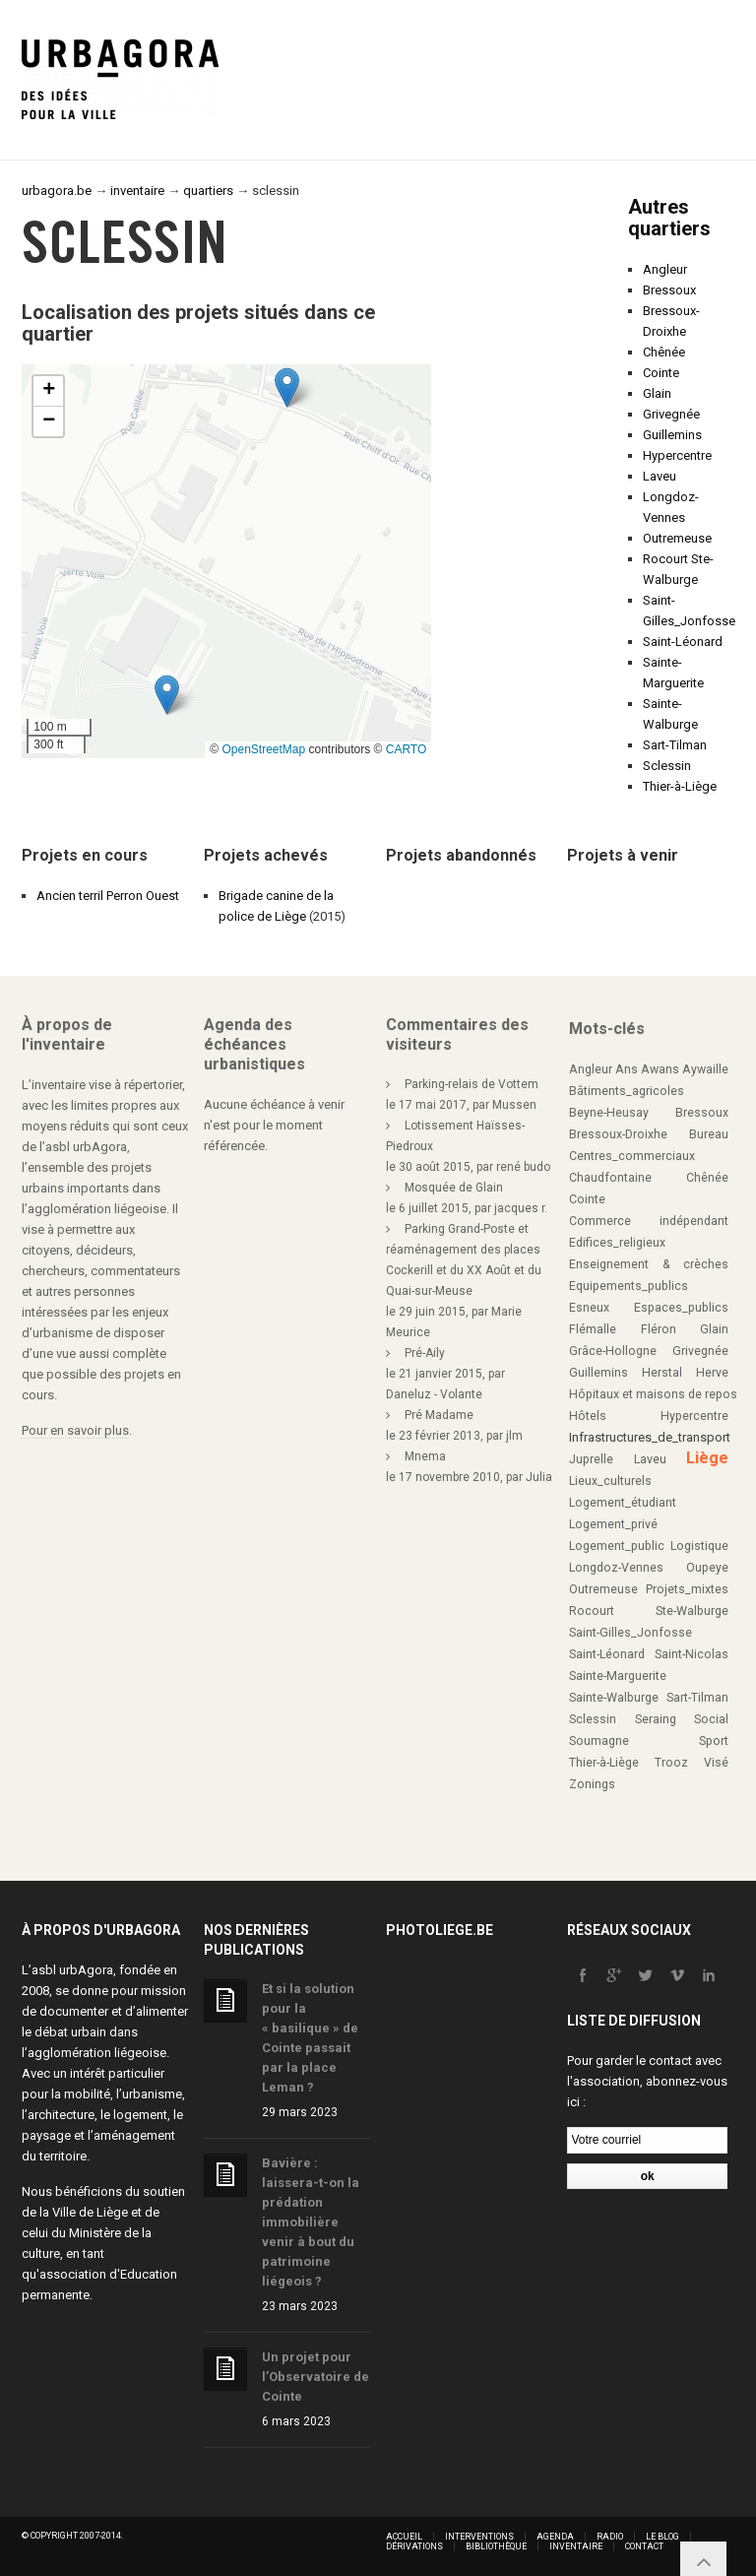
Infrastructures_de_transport (649, 1437)
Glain (657, 393)
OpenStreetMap (263, 749)
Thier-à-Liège (680, 786)
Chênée (664, 352)
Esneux (589, 1308)
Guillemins (672, 434)
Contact (644, 2546)
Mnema (425, 1456)
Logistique (699, 1546)
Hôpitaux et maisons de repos (653, 1394)
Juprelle (591, 1459)
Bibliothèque (496, 2546)
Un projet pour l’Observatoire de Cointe (315, 2377)
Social (711, 1719)
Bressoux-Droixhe (618, 1134)
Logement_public (616, 1546)
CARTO (406, 749)
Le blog (662, 2537)
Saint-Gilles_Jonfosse (630, 1633)
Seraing (655, 1719)
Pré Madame (439, 1415)
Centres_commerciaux (632, 1156)
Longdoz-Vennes (616, 1568)
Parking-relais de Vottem (471, 1084)
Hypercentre (677, 455)
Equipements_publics (628, 1286)
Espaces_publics (681, 1308)
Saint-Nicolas (691, 1654)
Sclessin (667, 765)
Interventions (479, 2537)
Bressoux (669, 290)
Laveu (659, 476)
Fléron (658, 1329)
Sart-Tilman (675, 745)
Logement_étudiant (622, 1503)
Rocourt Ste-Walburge (648, 1611)
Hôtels (587, 1416)
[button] (167, 695)
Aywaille (705, 1069)
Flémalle (592, 1329)
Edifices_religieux (617, 1243)
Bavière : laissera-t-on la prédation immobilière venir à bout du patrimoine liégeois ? (310, 2222)
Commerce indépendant (648, 1221)
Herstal (662, 1373)
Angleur (665, 269)
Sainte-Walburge (614, 1698)
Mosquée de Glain (454, 1187)
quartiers (208, 190)
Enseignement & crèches (648, 1264)
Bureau (708, 1134)
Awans (660, 1069)
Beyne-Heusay (609, 1113)
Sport (713, 1741)
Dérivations (414, 2546)
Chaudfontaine (610, 1178)
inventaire (137, 190)
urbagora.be (57, 190)
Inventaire (575, 2546)
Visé (716, 1763)
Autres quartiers (669, 217)
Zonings (592, 1784)
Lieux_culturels (610, 1481)
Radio (610, 2537)
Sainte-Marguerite (617, 1676)
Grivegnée (671, 414)
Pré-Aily (425, 1353)
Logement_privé (613, 1524)
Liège (707, 1458)
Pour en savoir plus (75, 1430)
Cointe (661, 372)
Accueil (404, 2537)
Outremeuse (677, 538)
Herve (712, 1373)
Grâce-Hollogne (613, 1351)
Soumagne (599, 1741)
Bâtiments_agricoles (626, 1091)
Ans (626, 1069)
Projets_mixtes (687, 1589)
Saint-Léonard (683, 641)
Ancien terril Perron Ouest (107, 895)
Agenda (555, 2537)
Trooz (671, 1763)
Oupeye (707, 1568)
